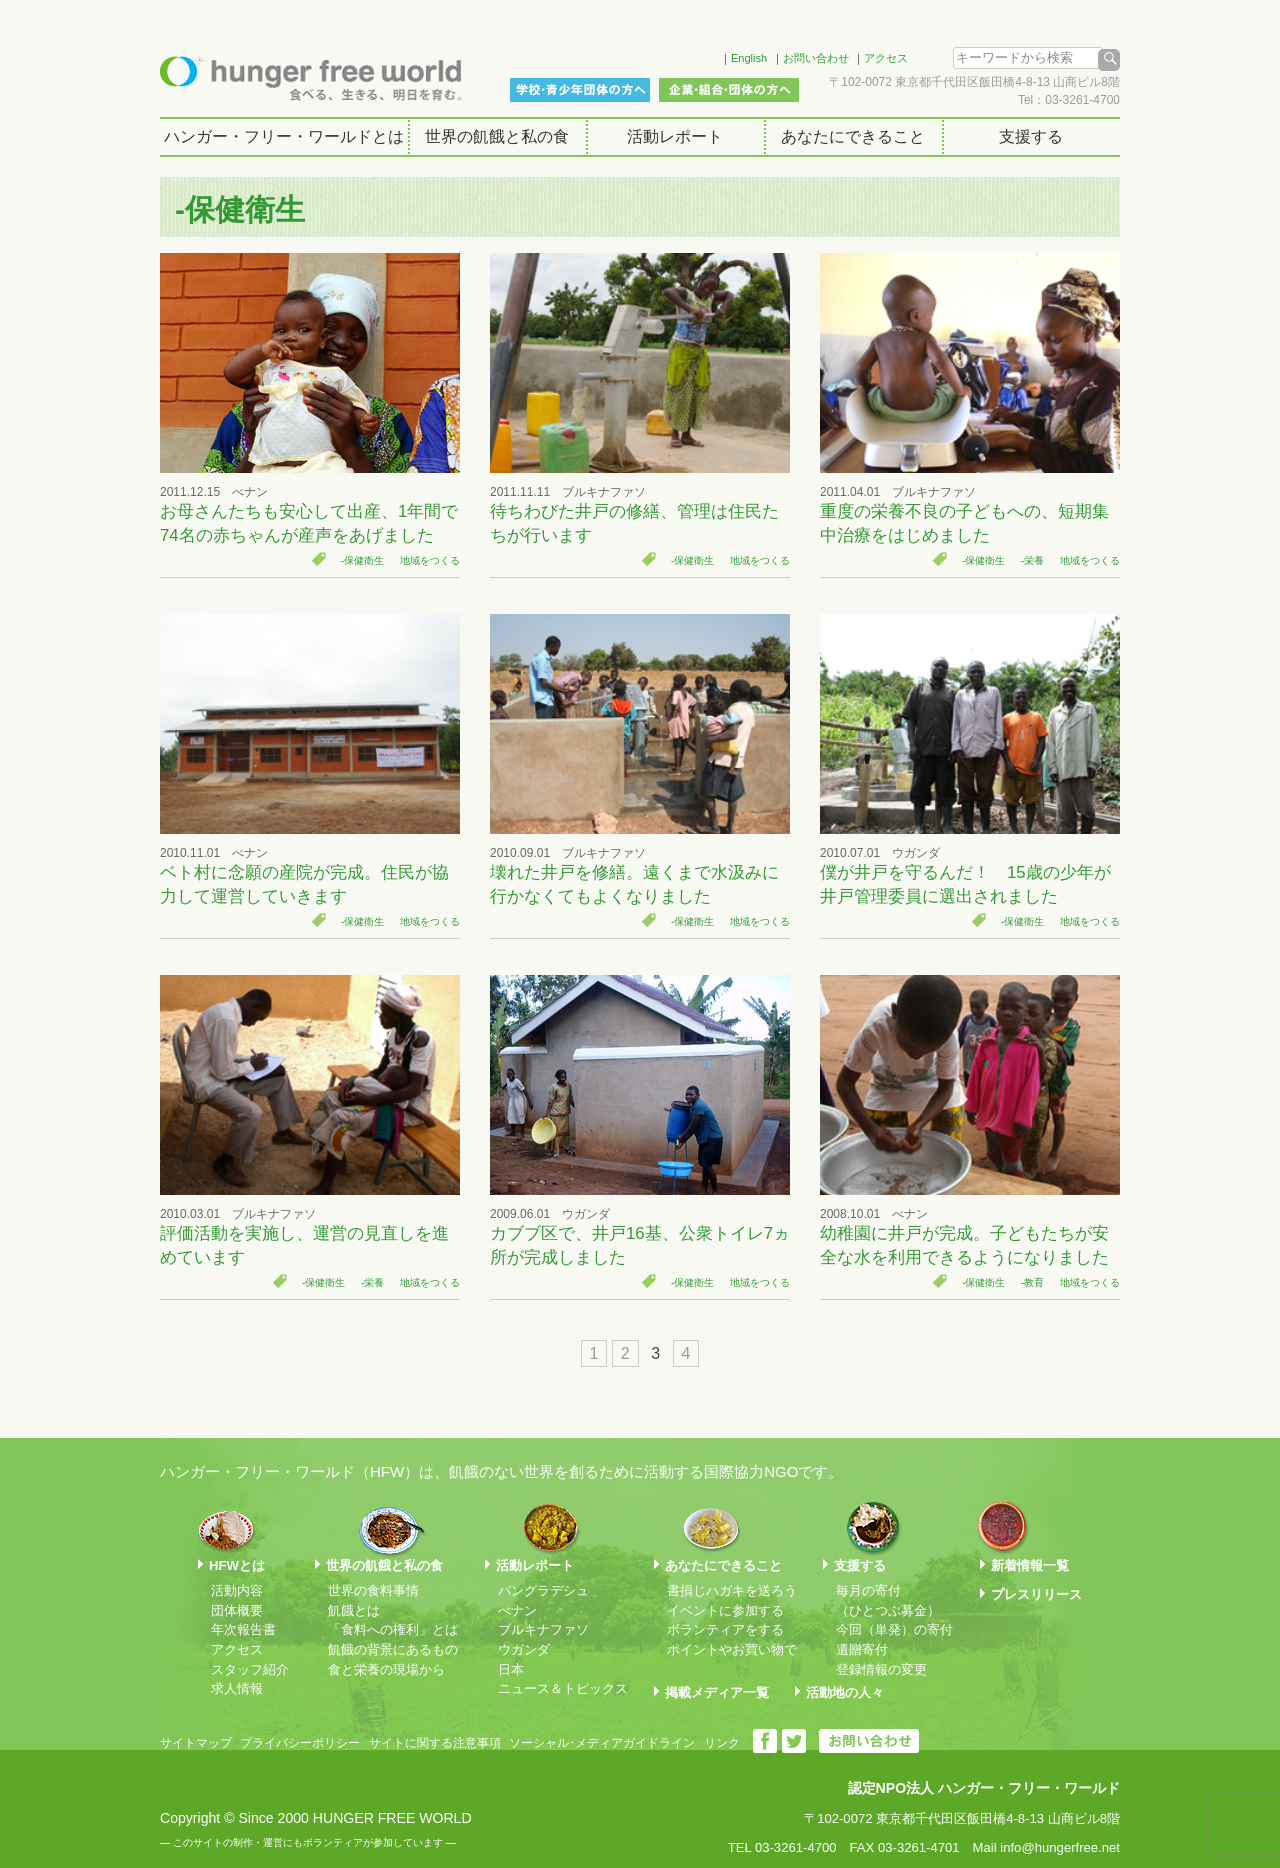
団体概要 (237, 1610)
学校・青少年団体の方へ (580, 90)
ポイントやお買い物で (732, 1649)
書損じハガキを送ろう (732, 1590)
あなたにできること (853, 136)
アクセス (886, 58)
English (749, 58)
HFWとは (237, 1565)
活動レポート (675, 136)
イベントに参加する (725, 1610)
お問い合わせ (816, 58)
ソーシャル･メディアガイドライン (602, 1743)
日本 (511, 1669)
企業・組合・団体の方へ (729, 90)
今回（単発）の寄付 (894, 1629)
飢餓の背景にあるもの (393, 1649)
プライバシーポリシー (300, 1743)
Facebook (679, 55)
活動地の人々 (845, 1692)
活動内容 (237, 1590)
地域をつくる (430, 560)
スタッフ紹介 (250, 1669)
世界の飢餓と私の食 (497, 136)
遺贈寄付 (862, 1649)
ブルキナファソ (543, 1629)
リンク (722, 1743)
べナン (517, 1610)
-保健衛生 (362, 560)
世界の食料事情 (373, 1590)
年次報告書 (243, 1629)
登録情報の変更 (881, 1669)
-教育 (1032, 1282)
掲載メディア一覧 (717, 1692)
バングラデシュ (543, 1590)
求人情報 (237, 1688)
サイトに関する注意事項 (435, 1743)
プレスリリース (1036, 1594)
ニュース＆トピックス (563, 1688)
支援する (1031, 136)
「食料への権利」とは (393, 1629)
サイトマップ (196, 1743)
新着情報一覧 (1030, 1565)
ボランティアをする (725, 1629)
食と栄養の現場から (386, 1669)
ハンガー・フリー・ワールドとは (284, 136)
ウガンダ (524, 1649)
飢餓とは (354, 1610)
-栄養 (1032, 560)
